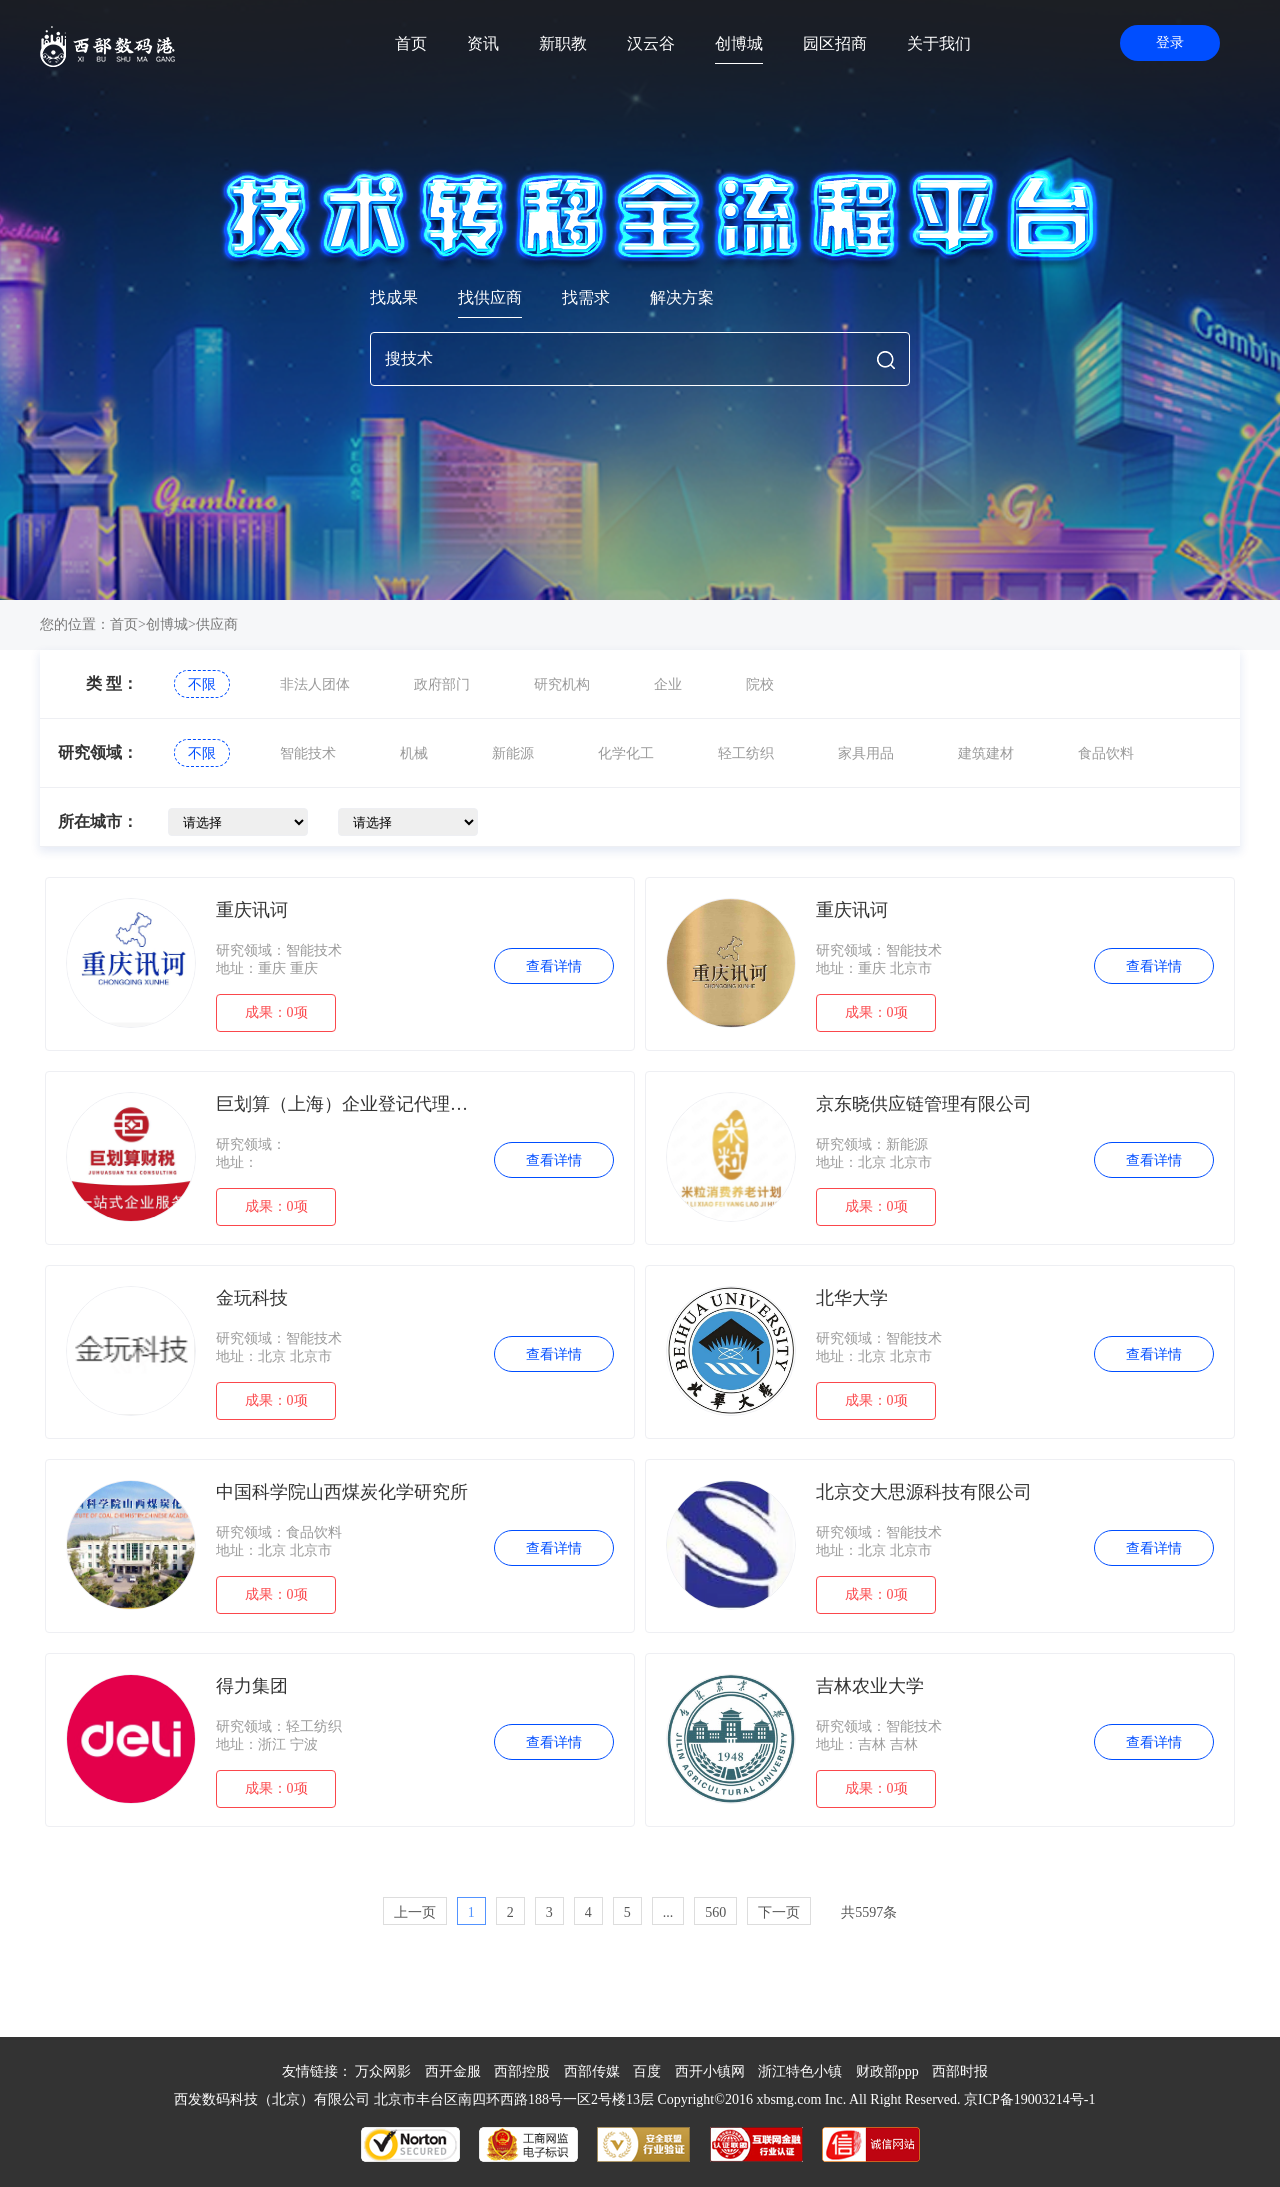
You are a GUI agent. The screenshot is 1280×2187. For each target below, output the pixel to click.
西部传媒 (592, 2071)
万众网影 (383, 2071)
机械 (414, 753)
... (668, 1912)
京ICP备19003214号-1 (1029, 2099)
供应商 (217, 624)
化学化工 (626, 753)
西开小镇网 (710, 2071)
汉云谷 (651, 43)
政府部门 (442, 684)
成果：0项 (276, 1012)
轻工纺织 (746, 753)
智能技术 (308, 753)
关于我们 (939, 43)
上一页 (415, 1912)
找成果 (394, 297)
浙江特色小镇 (800, 2071)
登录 (1170, 42)
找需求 (586, 297)
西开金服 (453, 2071)
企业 (668, 684)
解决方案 (682, 297)
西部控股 (522, 2071)
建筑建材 (986, 753)
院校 (760, 684)
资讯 (483, 43)
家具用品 (866, 753)
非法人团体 (315, 684)
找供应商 (490, 297)
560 (715, 1912)
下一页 (779, 1912)
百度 (647, 2071)
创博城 (739, 43)
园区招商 (835, 43)
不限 (202, 684)
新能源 (513, 753)
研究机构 (562, 684)
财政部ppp (887, 2071)
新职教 (563, 43)
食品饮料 (1106, 753)
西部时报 (960, 2071)
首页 (411, 43)
